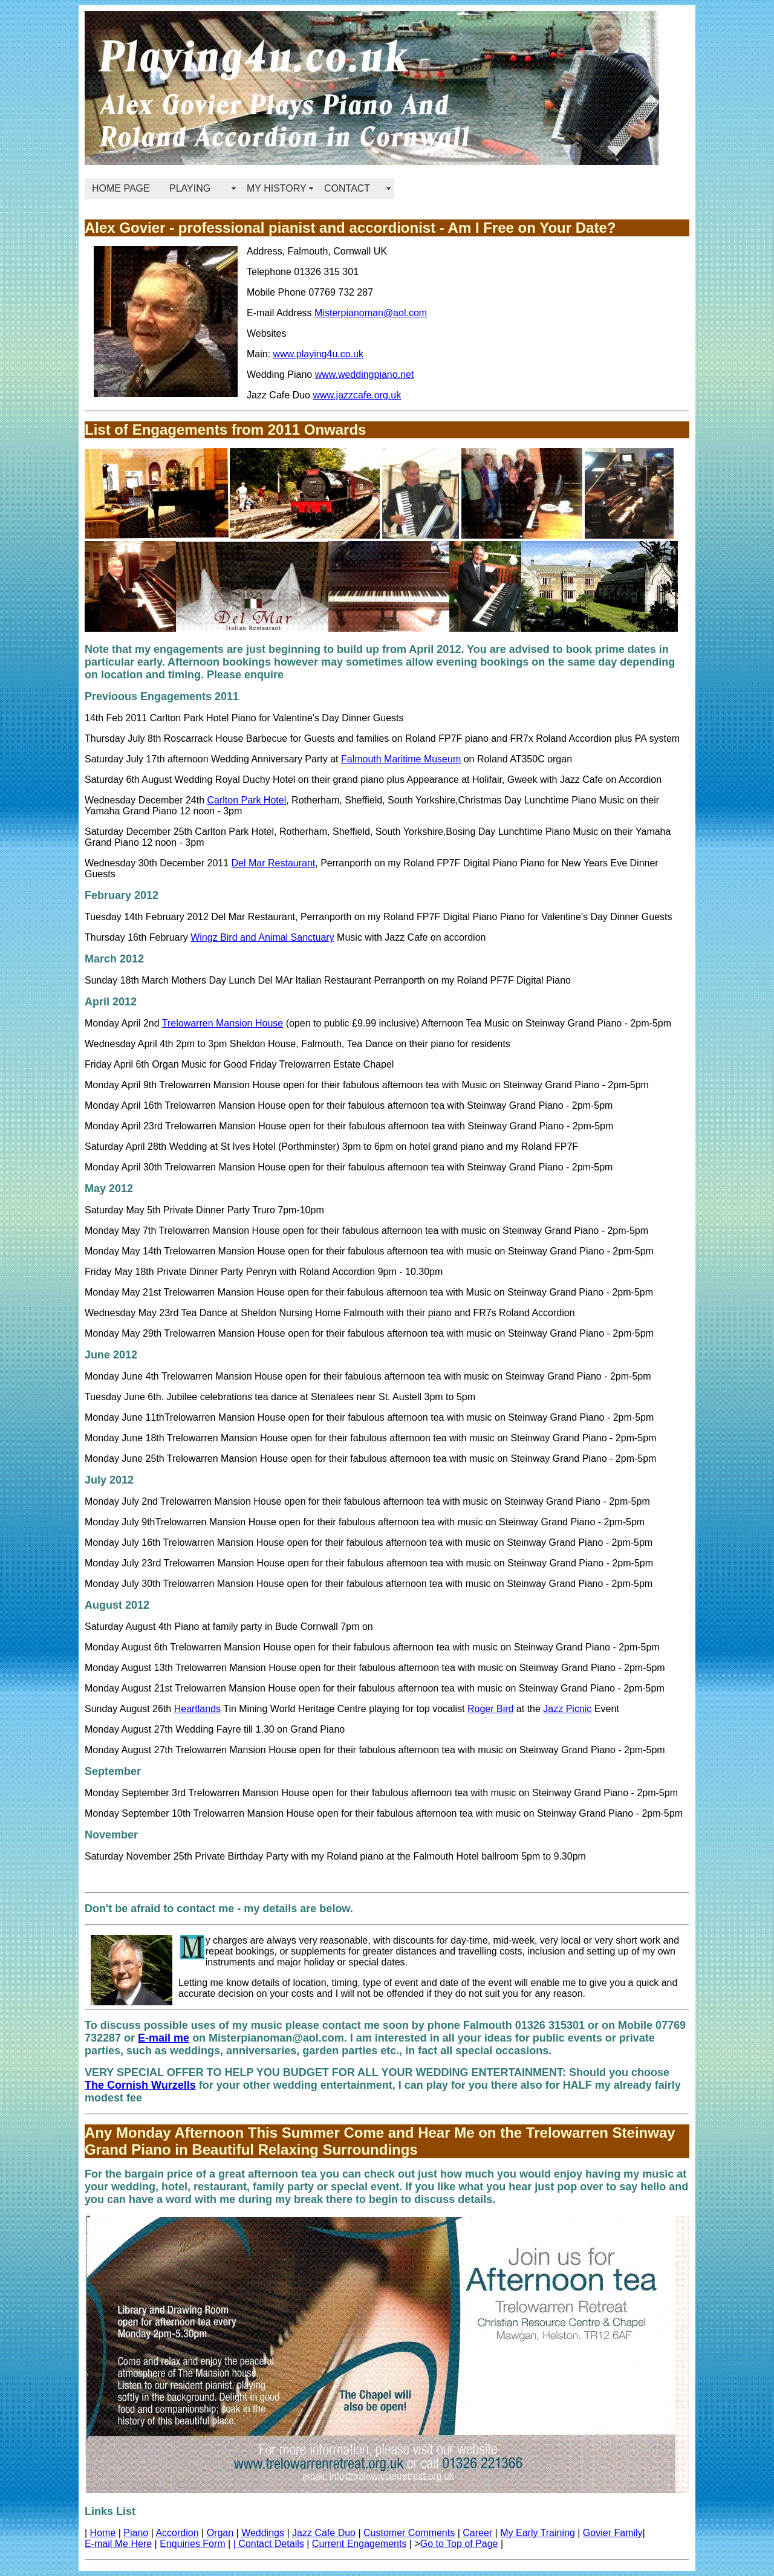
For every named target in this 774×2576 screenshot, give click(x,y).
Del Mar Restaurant (274, 863)
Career (477, 2533)
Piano (135, 2533)
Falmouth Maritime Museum (401, 759)
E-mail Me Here (118, 2544)
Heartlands (197, 1709)
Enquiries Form (192, 2544)
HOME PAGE (121, 188)
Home (103, 2533)
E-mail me (163, 2038)
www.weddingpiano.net (364, 374)
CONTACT (347, 188)
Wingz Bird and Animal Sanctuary (262, 937)
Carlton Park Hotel (246, 800)
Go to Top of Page (459, 2544)
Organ (220, 2533)
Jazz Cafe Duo (324, 2533)
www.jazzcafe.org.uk (357, 395)
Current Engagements (359, 2544)
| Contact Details (268, 2544)
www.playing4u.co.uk (318, 354)
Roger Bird (490, 1709)
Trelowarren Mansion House (222, 1023)
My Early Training (537, 2533)
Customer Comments (409, 2533)
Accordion (176, 2533)
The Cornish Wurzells (140, 2085)
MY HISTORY (277, 188)
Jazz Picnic (567, 1709)
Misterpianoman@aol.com (370, 313)
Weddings (262, 2533)
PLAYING (189, 188)
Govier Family (613, 2533)
